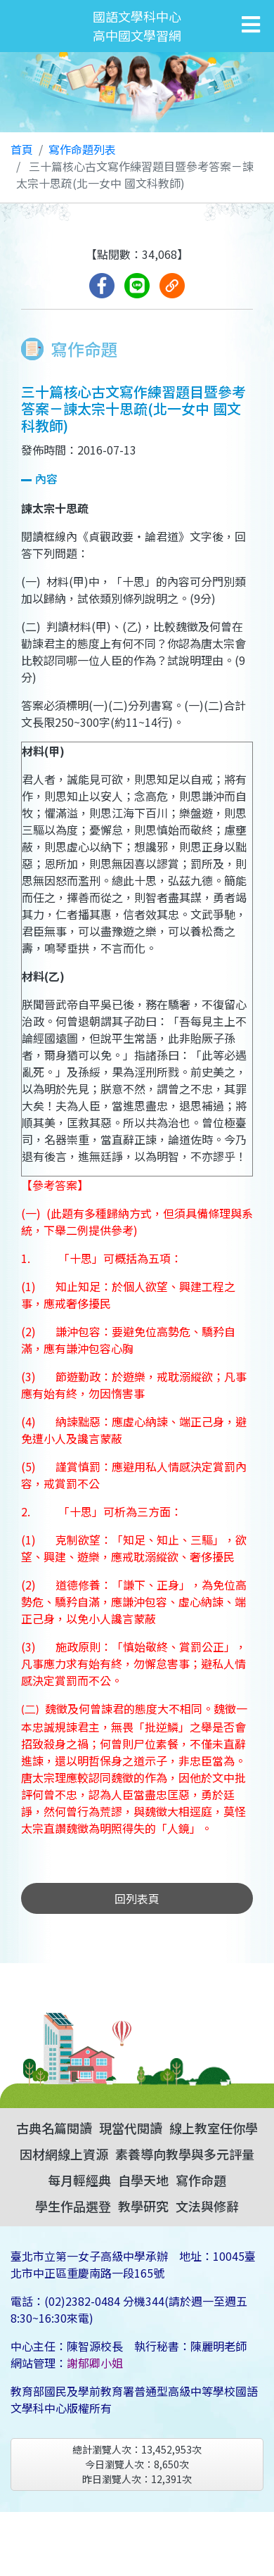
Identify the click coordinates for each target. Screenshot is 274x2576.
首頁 (22, 149)
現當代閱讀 (130, 2128)
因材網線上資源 (64, 2154)
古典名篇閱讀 (54, 2128)
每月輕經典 (79, 2180)
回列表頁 (137, 1898)
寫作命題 (201, 2180)
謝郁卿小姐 (95, 2362)
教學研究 (143, 2206)
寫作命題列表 (82, 149)
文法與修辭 (207, 2206)
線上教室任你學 (213, 2128)
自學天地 (143, 2180)
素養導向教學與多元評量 (184, 2154)
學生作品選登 (73, 2206)
